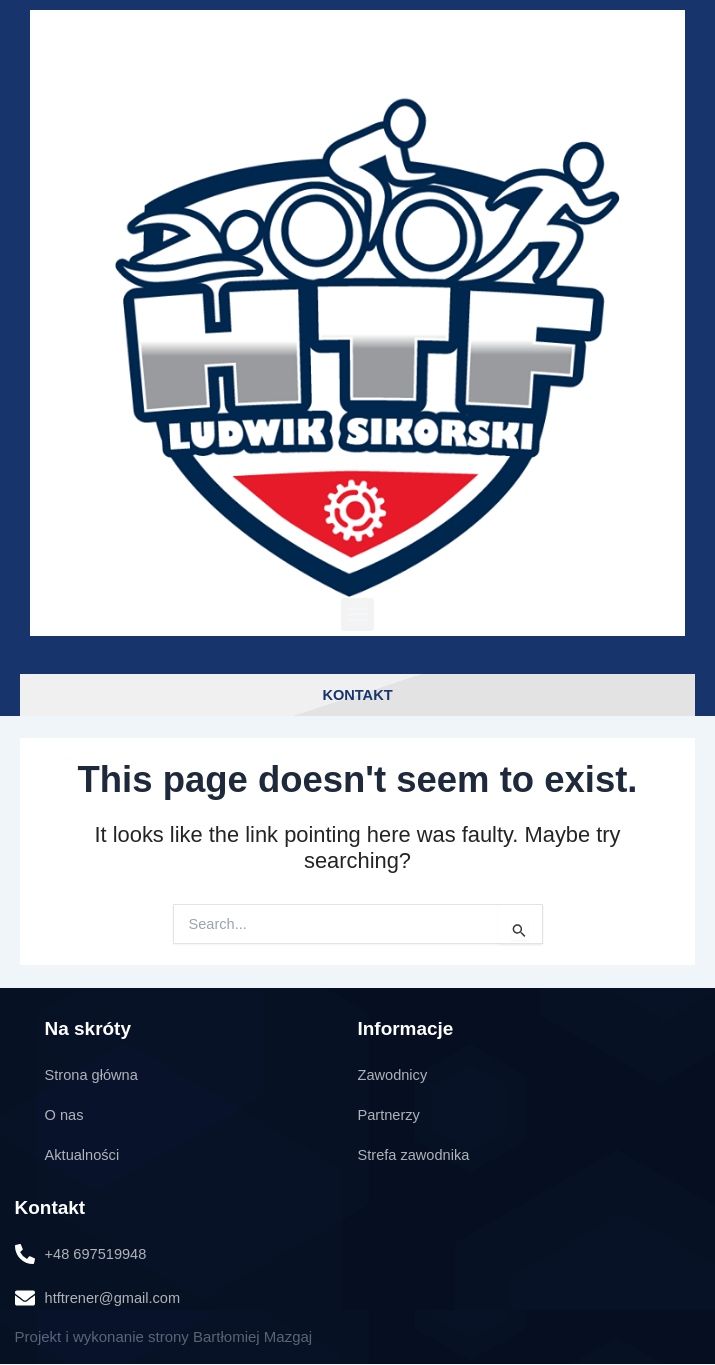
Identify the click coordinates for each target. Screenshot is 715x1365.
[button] (357, 614)
